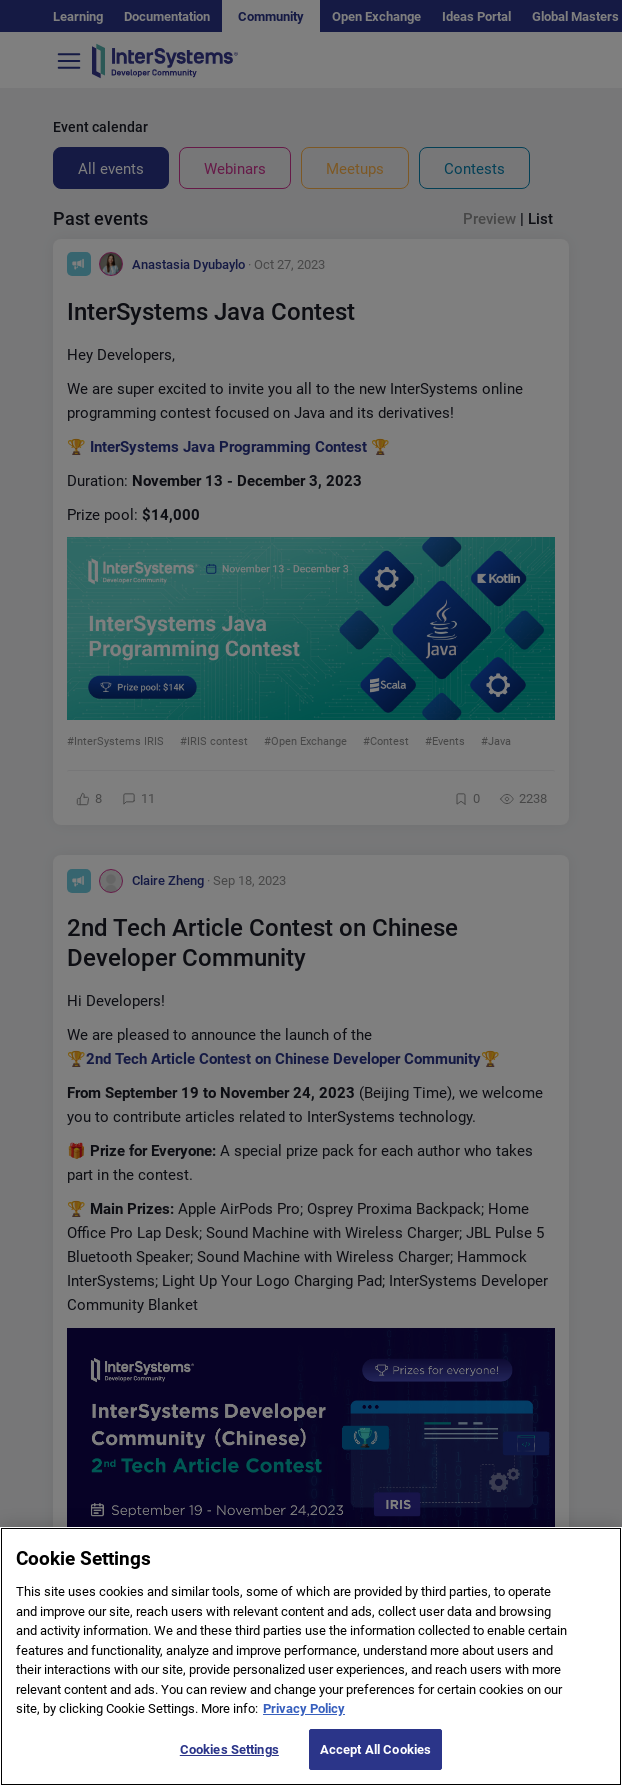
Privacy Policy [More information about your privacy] (304, 1727)
